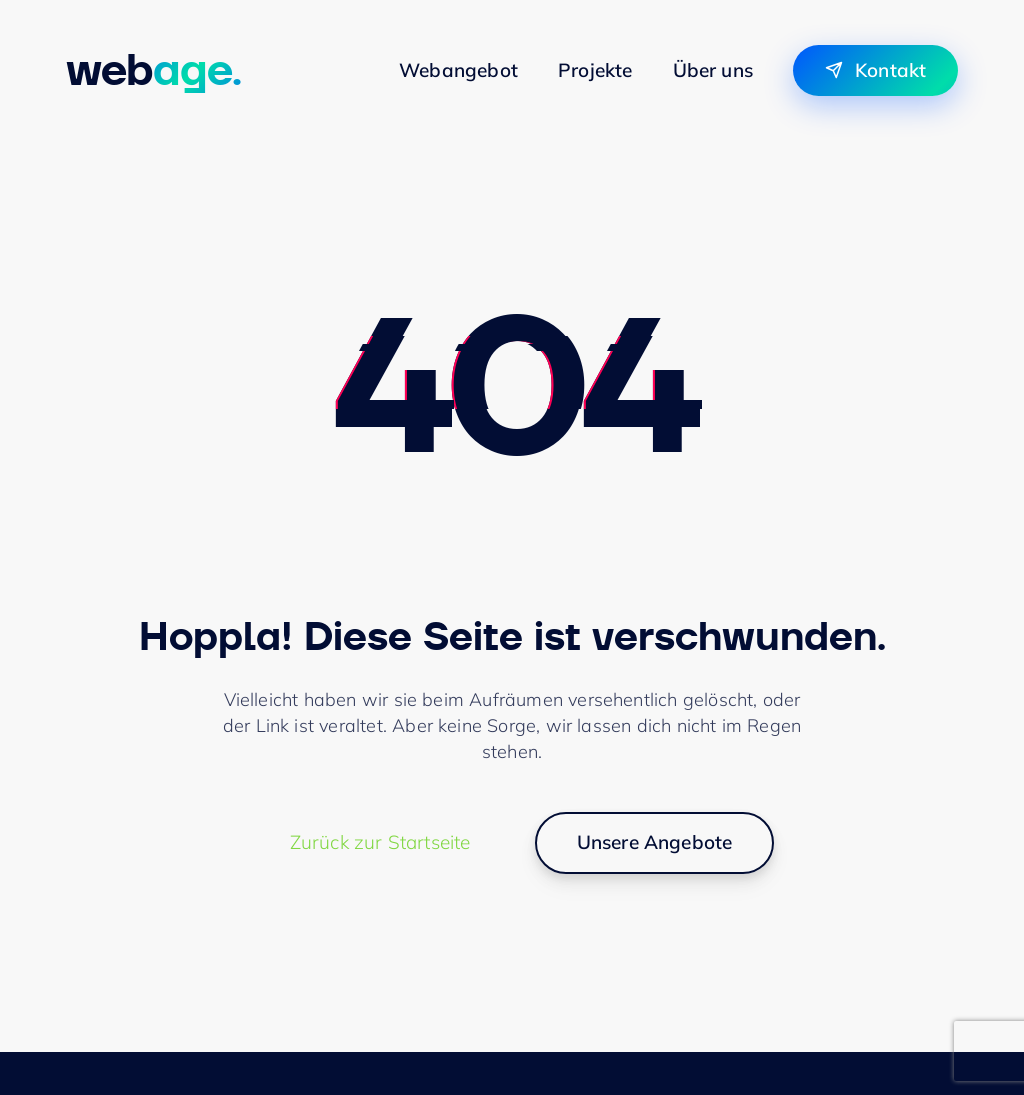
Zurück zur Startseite (380, 842)
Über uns (713, 70)
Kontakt (890, 70)
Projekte (595, 70)
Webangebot (458, 70)
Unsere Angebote (655, 842)
